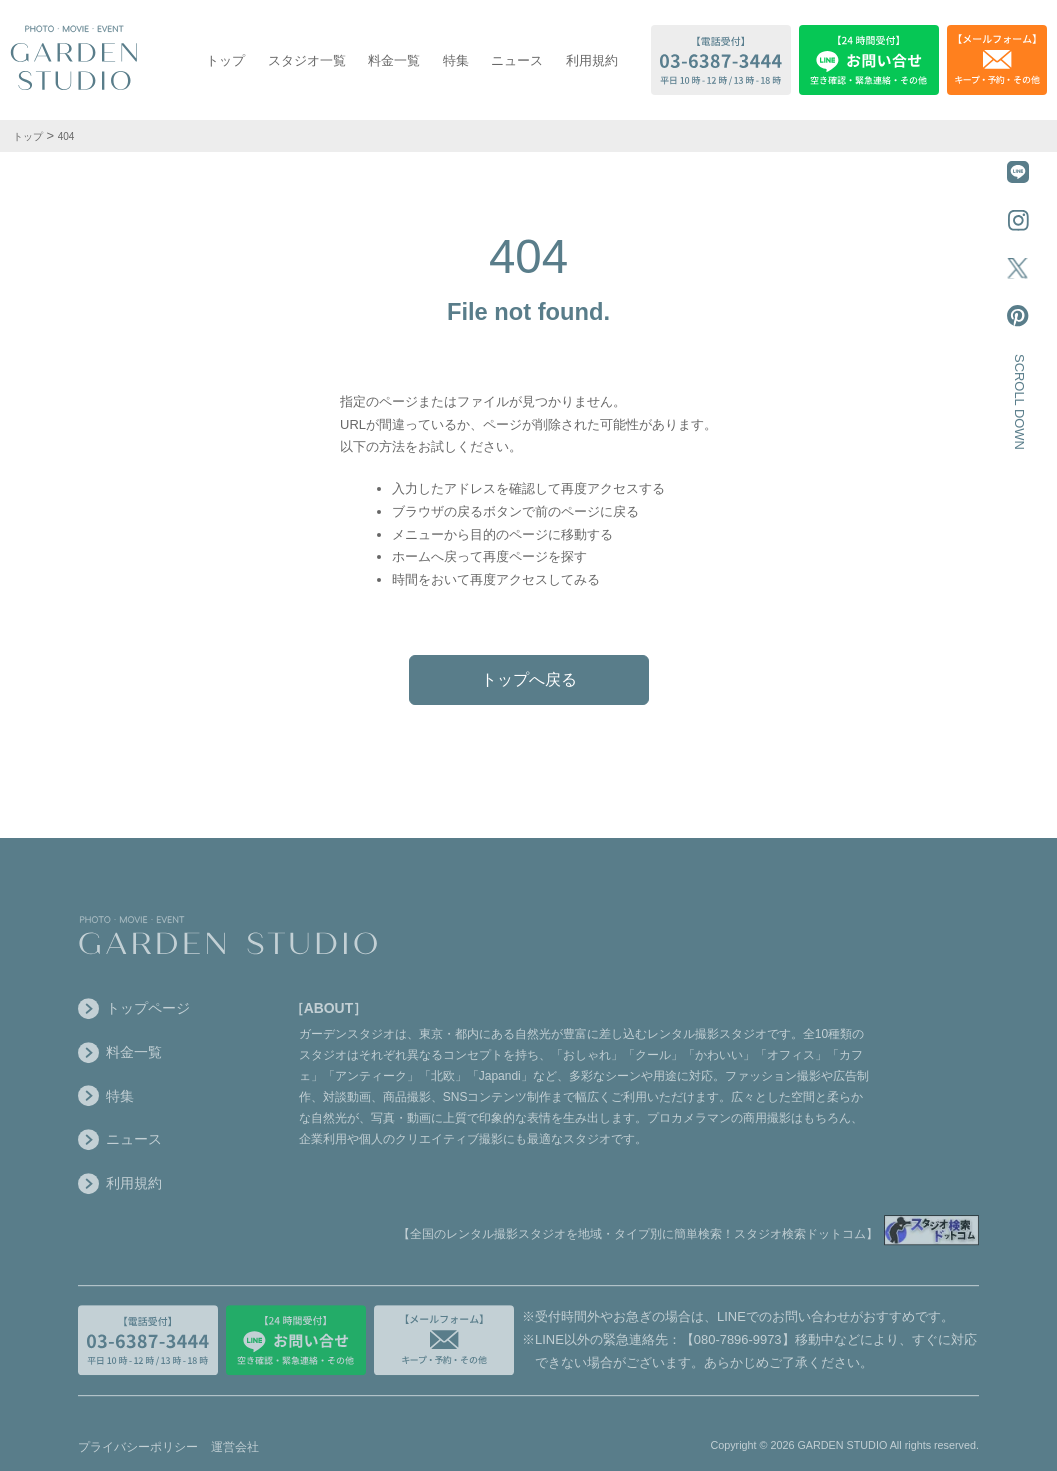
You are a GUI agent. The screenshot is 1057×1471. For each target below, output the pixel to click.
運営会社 (235, 1456)
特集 (456, 60)
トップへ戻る (529, 679)
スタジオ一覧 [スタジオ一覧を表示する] (307, 60)
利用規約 (592, 60)
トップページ (134, 1017)
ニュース (517, 60)
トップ (225, 60)
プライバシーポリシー (138, 1456)
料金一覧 (394, 60)
